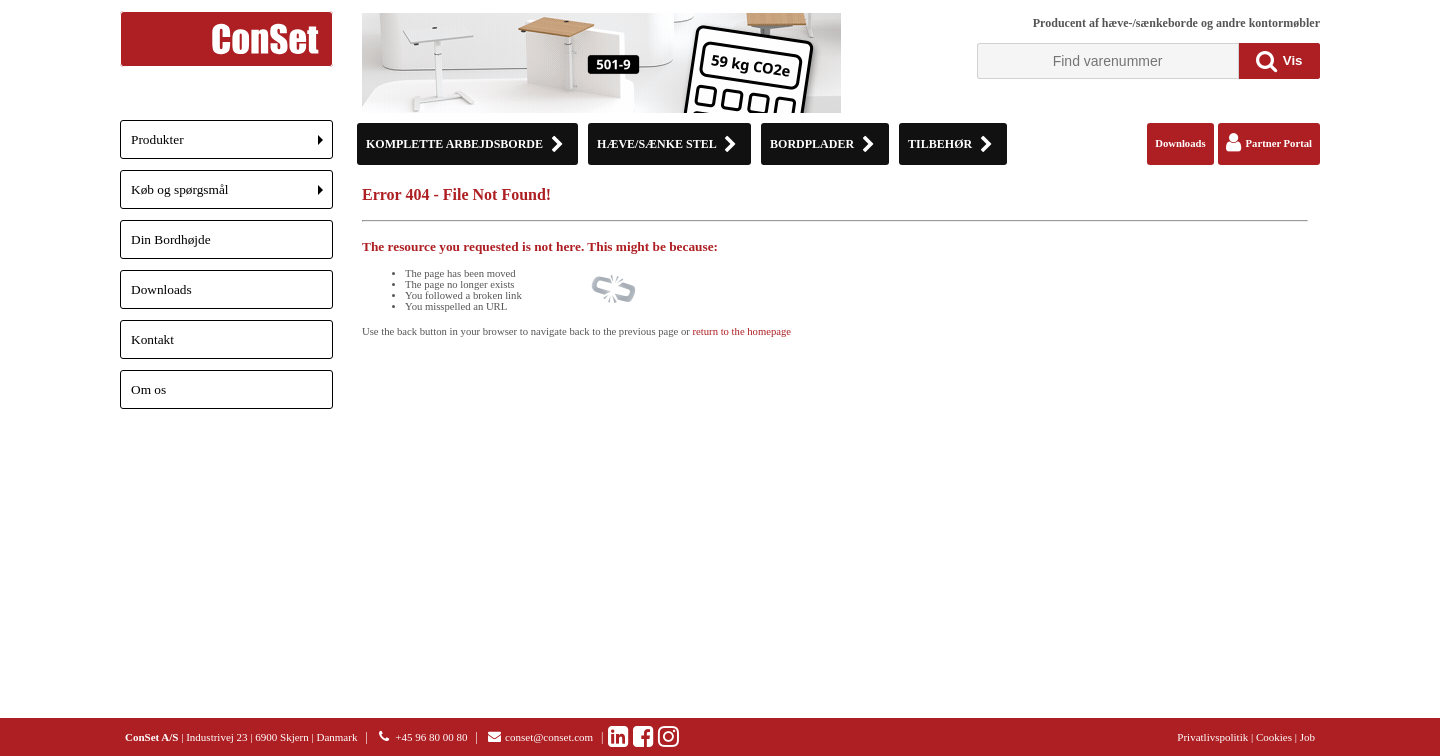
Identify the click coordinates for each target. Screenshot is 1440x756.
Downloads (161, 289)
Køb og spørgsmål (232, 195)
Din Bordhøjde (171, 239)
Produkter (232, 145)
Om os (148, 389)
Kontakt (152, 339)
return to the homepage (742, 331)
